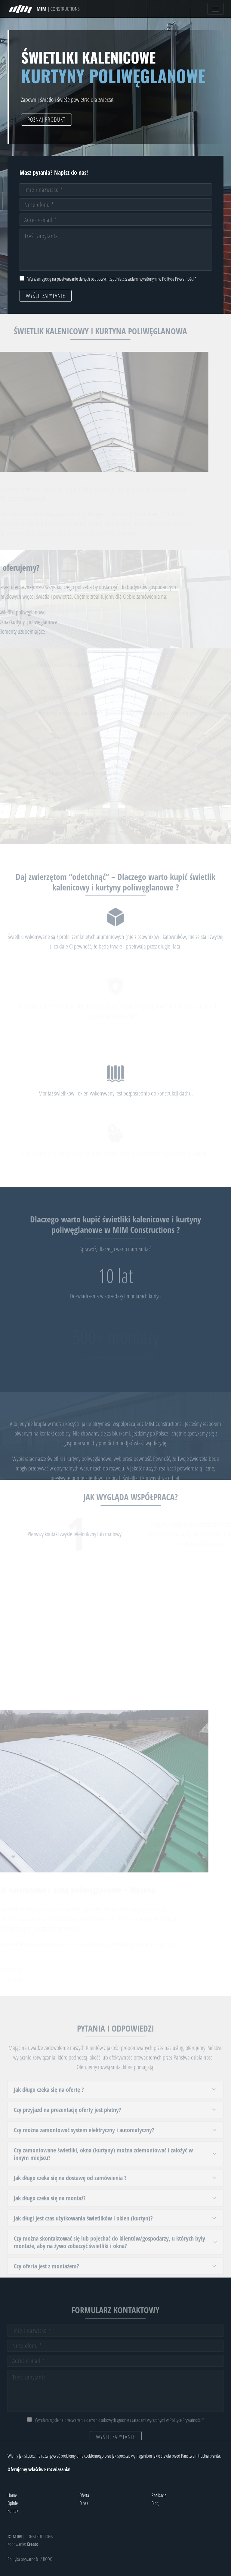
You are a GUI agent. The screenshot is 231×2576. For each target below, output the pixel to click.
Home (12, 2495)
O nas (83, 2503)
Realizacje (159, 2495)
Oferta (84, 2495)
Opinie (13, 2503)
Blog (155, 2503)
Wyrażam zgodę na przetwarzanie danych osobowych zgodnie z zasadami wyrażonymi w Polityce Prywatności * (111, 279)
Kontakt (14, 2510)
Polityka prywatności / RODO (30, 2559)
